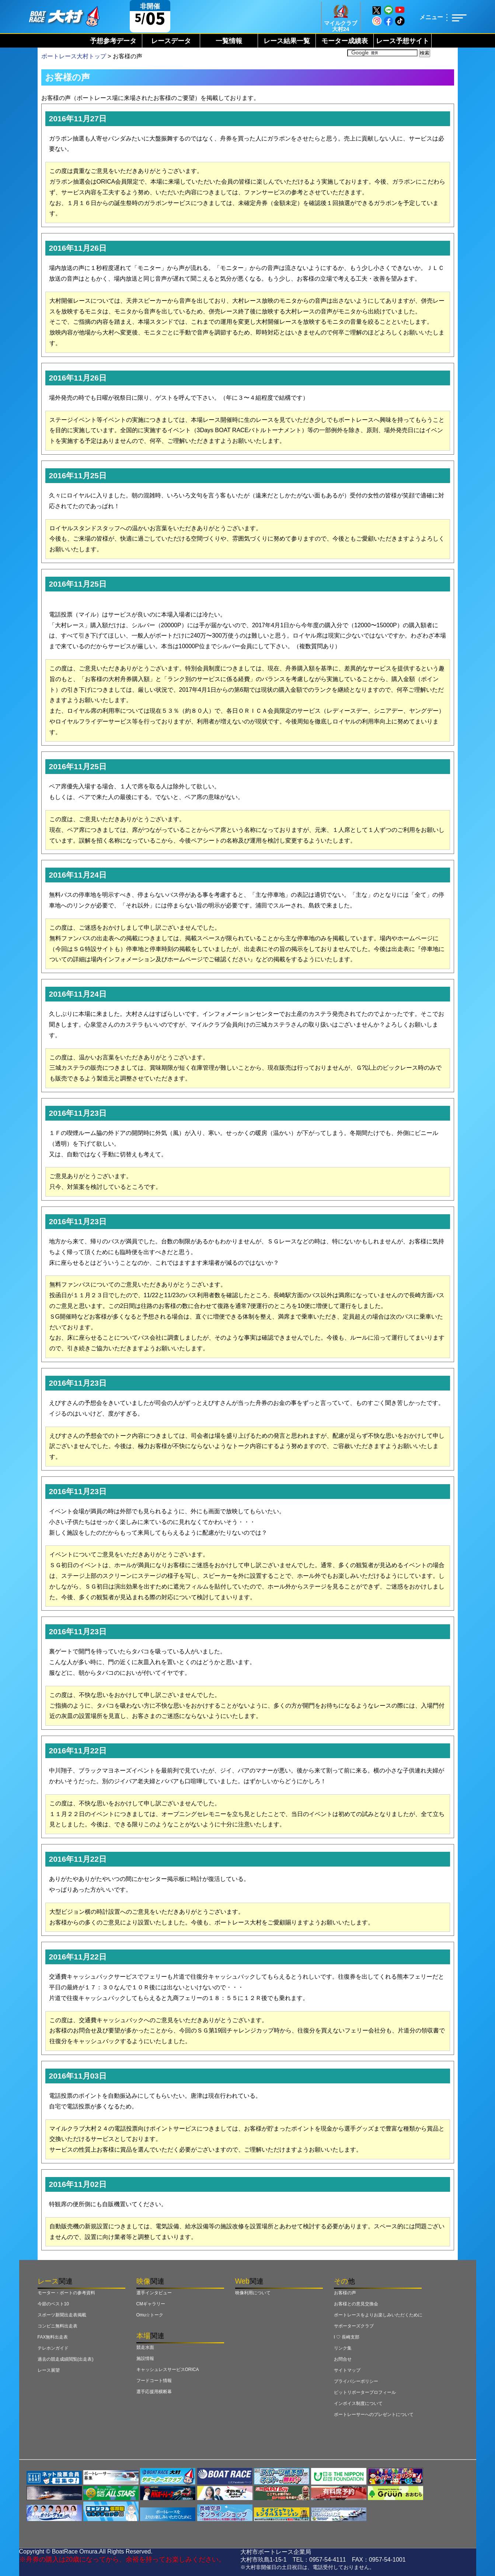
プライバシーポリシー (356, 2381)
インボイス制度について (358, 2403)
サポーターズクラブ (354, 2326)
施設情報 (145, 2358)
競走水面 (145, 2347)
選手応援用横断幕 (154, 2391)
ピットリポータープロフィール (365, 2392)
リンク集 (343, 2348)
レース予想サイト (402, 41)
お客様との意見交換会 (356, 2303)
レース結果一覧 (287, 41)
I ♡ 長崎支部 (347, 2337)
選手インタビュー (154, 2292)
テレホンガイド (53, 2348)
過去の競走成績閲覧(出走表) (66, 2359)
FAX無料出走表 (53, 2337)
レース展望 (49, 2370)
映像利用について (253, 2292)
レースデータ (171, 41)
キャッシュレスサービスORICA (167, 2369)
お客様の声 (345, 2292)
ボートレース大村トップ (73, 56)
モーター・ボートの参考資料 (66, 2292)
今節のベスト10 (53, 2303)
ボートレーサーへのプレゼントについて (374, 2414)
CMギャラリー (150, 2303)
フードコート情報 (154, 2380)
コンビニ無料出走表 (57, 2326)
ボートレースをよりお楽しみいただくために (378, 2315)
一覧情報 (229, 41)
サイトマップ (347, 2370)
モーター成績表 (344, 41)
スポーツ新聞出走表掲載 (62, 2315)
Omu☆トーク (150, 2315)
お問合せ (343, 2359)
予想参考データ (113, 41)
